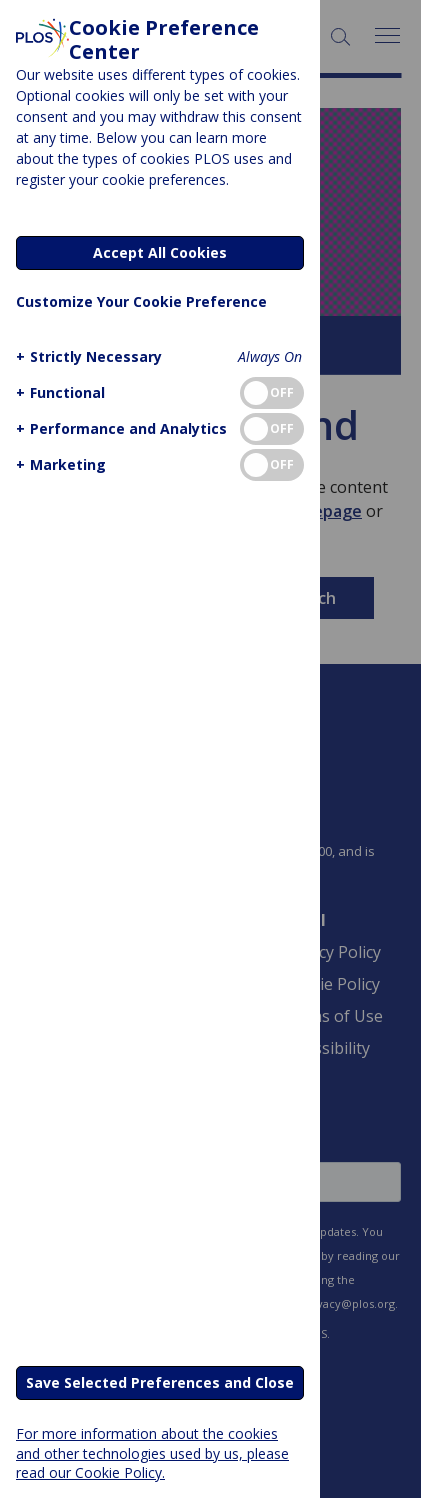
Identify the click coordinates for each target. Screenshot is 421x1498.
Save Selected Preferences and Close (160, 1382)
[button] (86, 356)
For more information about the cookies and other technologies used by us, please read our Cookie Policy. (152, 1452)
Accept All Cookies (160, 252)
